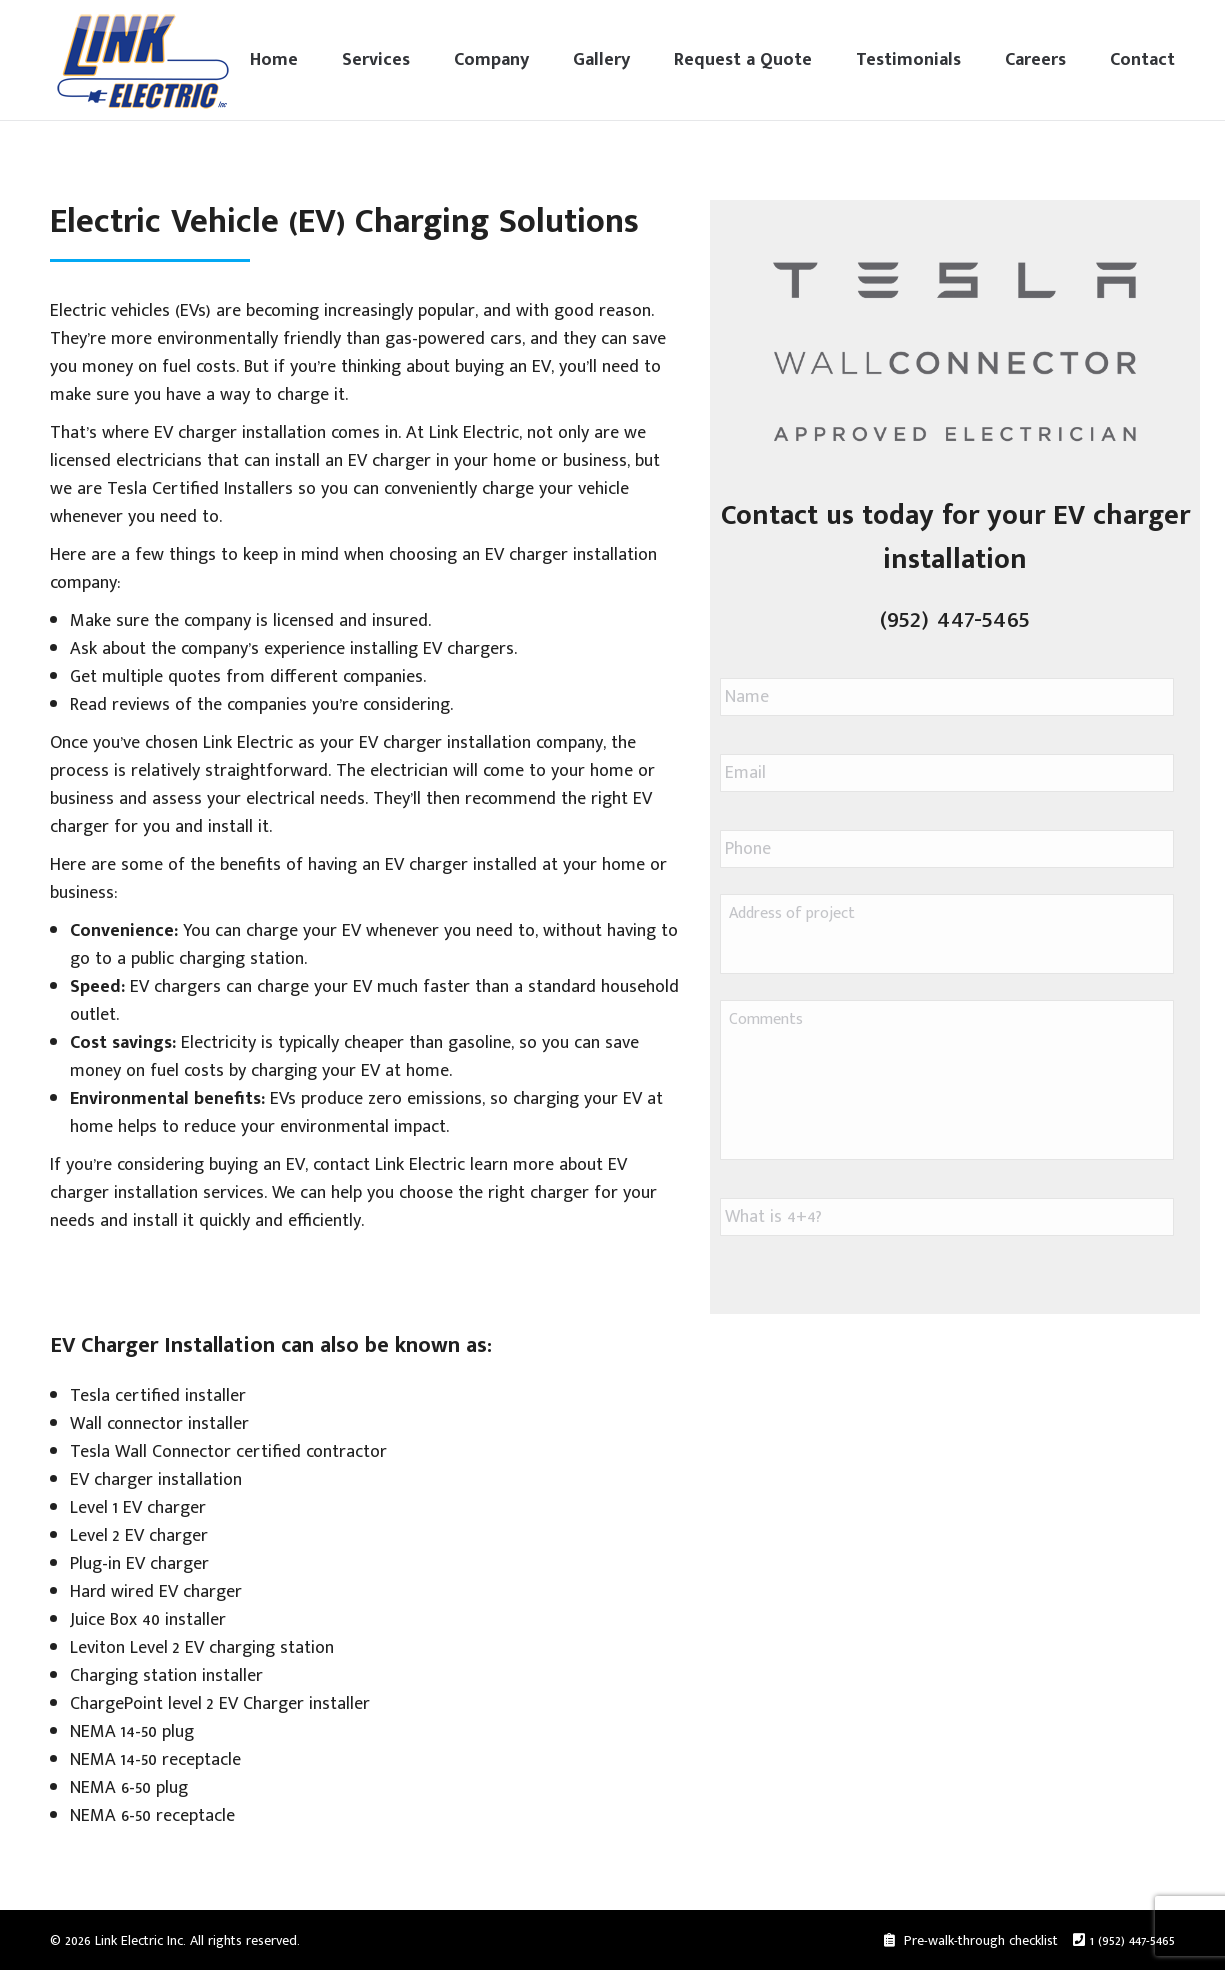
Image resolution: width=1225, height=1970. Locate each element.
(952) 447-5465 (955, 618)
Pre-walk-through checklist (979, 1940)
